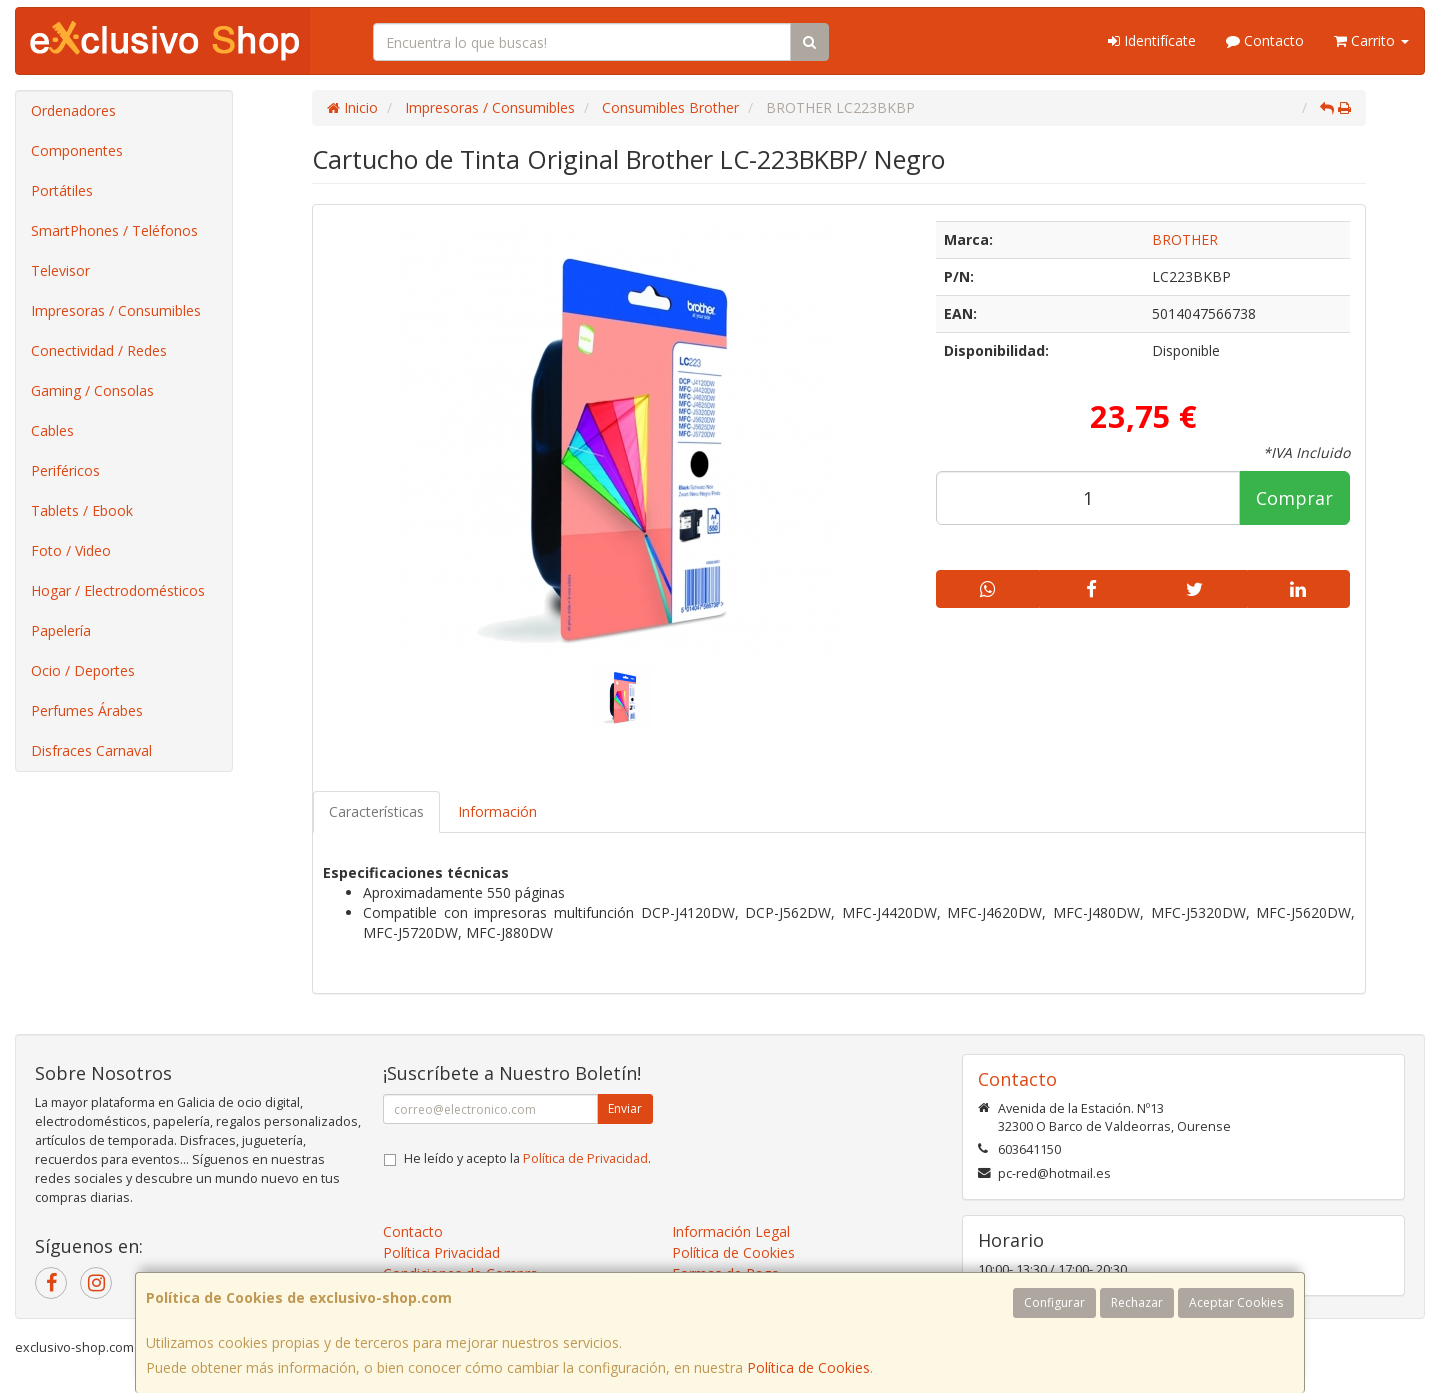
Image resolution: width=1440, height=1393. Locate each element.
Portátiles (62, 190)
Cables (52, 430)
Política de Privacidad (585, 1158)
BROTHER (1185, 239)
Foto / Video (71, 550)
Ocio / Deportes (83, 670)
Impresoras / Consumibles (116, 310)
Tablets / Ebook (82, 510)
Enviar (625, 1108)
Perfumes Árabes (87, 710)
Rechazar (1137, 1302)
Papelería (61, 630)
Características (376, 811)
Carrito (1371, 40)
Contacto (1265, 40)
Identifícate (1152, 40)
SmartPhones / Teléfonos (114, 230)
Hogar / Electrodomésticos (118, 590)
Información (497, 811)
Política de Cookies (808, 1367)
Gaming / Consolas (92, 390)
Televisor (60, 270)
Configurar (1054, 1302)
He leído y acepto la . (527, 1158)
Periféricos (65, 470)
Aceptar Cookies (1236, 1302)
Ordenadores (73, 110)
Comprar (1294, 498)
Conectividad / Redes (99, 350)
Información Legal (731, 1231)
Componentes (77, 150)
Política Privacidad (441, 1252)
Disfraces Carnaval (91, 750)
